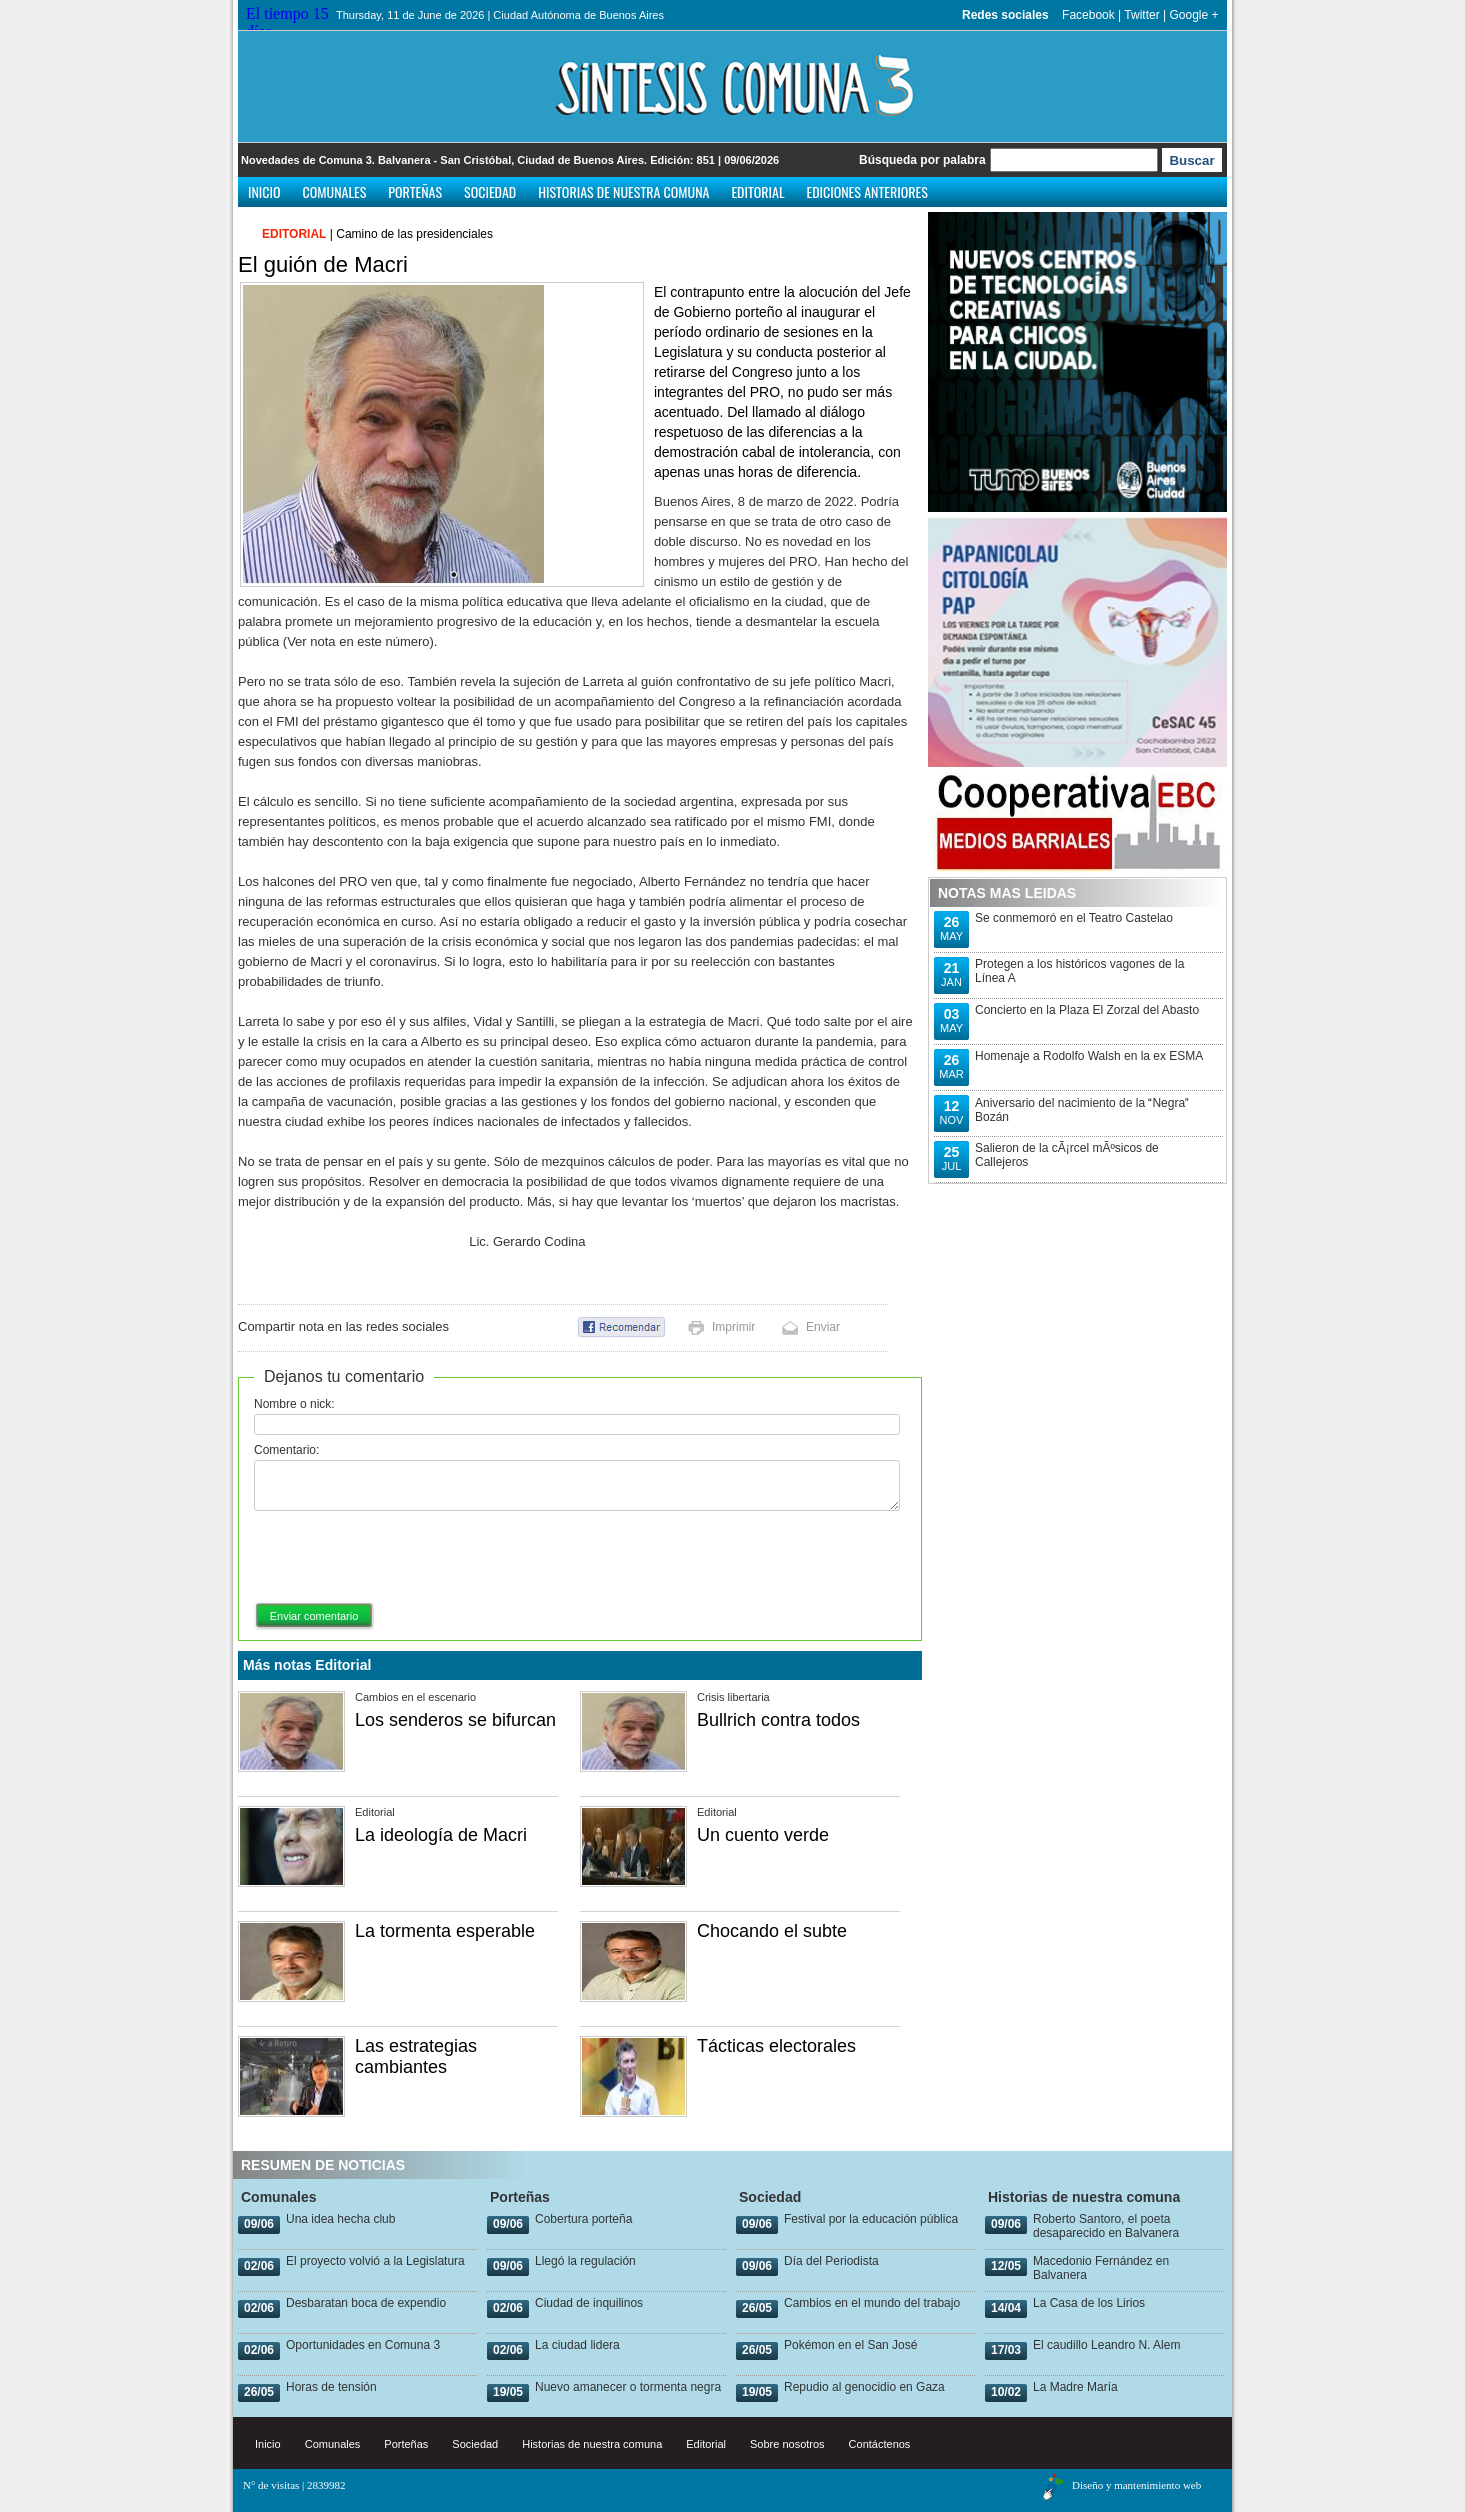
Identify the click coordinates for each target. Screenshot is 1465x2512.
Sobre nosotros (787, 2444)
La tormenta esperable (445, 1931)
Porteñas (415, 191)
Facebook (1088, 15)
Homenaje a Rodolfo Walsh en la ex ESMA (1089, 1056)
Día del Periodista (831, 2261)
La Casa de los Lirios (1089, 2303)
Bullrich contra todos (778, 1720)
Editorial (757, 191)
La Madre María (1075, 2387)
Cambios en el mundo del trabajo (872, 2303)
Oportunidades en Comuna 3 (363, 2345)
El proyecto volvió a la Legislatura (375, 2261)
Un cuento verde (763, 1835)
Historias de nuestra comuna (623, 191)
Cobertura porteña (583, 2219)
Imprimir (733, 1327)
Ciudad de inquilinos (589, 2303)
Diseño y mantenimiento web (1136, 2485)
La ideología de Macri (441, 1835)
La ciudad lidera (577, 2345)
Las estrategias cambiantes (416, 2056)
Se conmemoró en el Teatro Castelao (1074, 918)
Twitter (1141, 15)
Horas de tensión (331, 2387)
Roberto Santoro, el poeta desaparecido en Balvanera (1106, 2226)
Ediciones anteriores (866, 191)
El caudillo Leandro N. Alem (1106, 2345)
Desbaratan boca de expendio (366, 2303)
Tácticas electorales (776, 2046)
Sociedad (490, 191)
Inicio (264, 191)
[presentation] (406, 1558)
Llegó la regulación (585, 2261)
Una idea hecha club (340, 2219)
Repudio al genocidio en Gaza (864, 2387)
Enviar (823, 1327)
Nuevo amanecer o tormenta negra (628, 2387)
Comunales (335, 191)
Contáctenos (880, 2444)
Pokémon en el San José (850, 2345)
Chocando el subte (772, 1931)
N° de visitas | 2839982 (294, 2485)
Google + (1193, 15)
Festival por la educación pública (871, 2219)
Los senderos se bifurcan (455, 1720)
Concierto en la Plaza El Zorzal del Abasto (1087, 1010)
